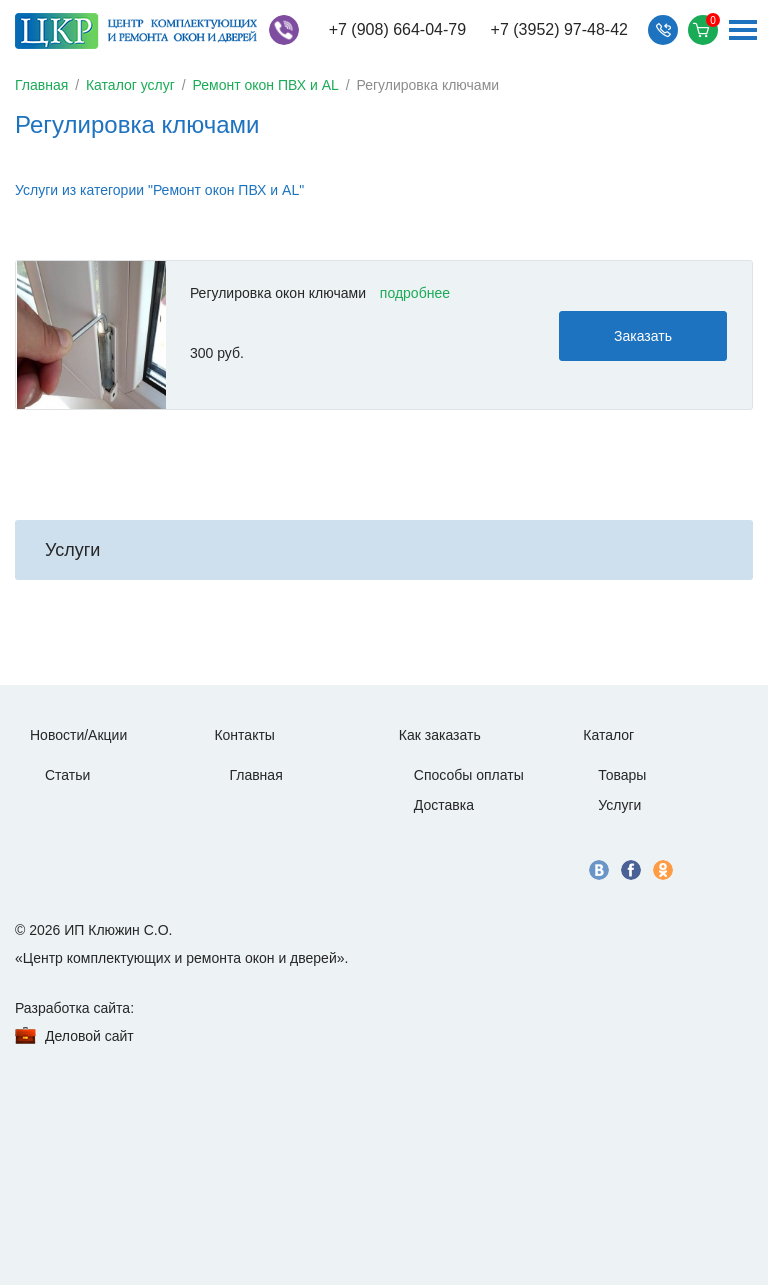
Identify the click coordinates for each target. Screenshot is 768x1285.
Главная (41, 85)
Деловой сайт (89, 1036)
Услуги (619, 805)
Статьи (67, 775)
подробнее (415, 293)
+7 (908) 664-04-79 (397, 29)
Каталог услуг (130, 85)
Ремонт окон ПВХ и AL (266, 85)
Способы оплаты (469, 775)
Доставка (444, 805)
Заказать (643, 336)
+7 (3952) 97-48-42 (559, 29)
